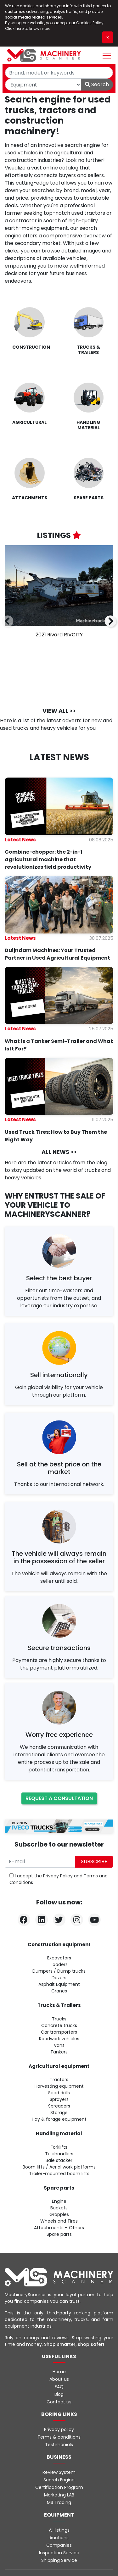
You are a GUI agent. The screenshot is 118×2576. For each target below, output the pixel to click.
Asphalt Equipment (59, 1984)
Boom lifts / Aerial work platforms (59, 2167)
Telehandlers (59, 2154)
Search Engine (59, 2480)
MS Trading (59, 2502)
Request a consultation (59, 1798)
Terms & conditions (59, 2437)
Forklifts (59, 2147)
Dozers (59, 1978)
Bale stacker (59, 2160)
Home (59, 2371)
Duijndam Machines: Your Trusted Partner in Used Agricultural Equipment (57, 954)
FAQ (59, 2387)
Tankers (59, 2052)
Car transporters (59, 2032)
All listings (59, 2530)
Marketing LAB (59, 2495)
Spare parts (59, 2234)
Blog (59, 2394)
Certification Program (59, 2487)
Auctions (59, 2537)
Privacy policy (59, 2429)
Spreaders (59, 2106)
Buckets (59, 2208)
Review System (59, 2472)
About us (59, 2379)
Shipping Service (59, 2560)
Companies (59, 2545)
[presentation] (8, 621)
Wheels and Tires (59, 2221)
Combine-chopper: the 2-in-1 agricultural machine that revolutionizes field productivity (48, 859)
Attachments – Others (59, 2227)
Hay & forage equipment (59, 2119)
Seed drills (59, 2093)
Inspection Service (59, 2553)
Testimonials (59, 2444)
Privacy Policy (58, 1876)
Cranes (59, 1991)
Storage (59, 2112)
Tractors (59, 2079)
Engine (59, 2201)
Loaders (59, 1964)
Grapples (59, 2214)
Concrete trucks (59, 2025)
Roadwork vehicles (59, 2039)
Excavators (59, 1958)
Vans (59, 2045)
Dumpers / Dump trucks (59, 1971)
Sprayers (59, 2099)
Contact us (59, 2402)
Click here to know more (27, 28)
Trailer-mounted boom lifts (59, 2173)
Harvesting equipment (59, 2086)
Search (97, 84)
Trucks (59, 2019)
